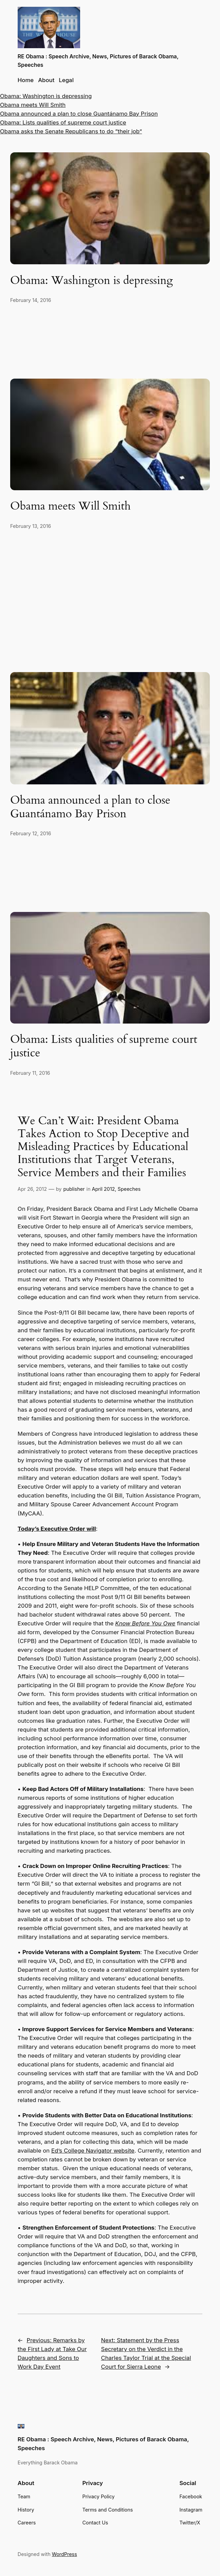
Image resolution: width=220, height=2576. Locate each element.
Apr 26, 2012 (32, 1189)
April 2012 (103, 1189)
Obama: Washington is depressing (46, 96)
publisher (74, 1189)
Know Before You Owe (145, 1623)
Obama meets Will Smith (33, 104)
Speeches (129, 1189)
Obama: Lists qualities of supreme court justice (63, 122)
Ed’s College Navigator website (92, 2150)
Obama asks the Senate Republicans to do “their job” (71, 131)
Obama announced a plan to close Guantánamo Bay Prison (79, 113)
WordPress (64, 2554)
